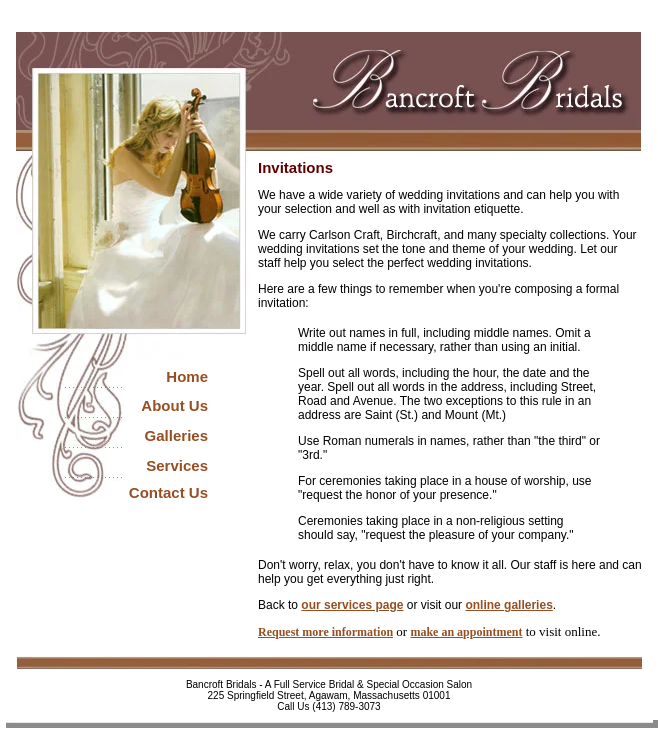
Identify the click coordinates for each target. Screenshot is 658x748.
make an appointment (466, 632)
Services (177, 465)
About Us (174, 405)
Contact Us (168, 492)
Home (187, 376)
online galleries (508, 605)
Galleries (176, 435)
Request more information (325, 632)
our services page (352, 605)
